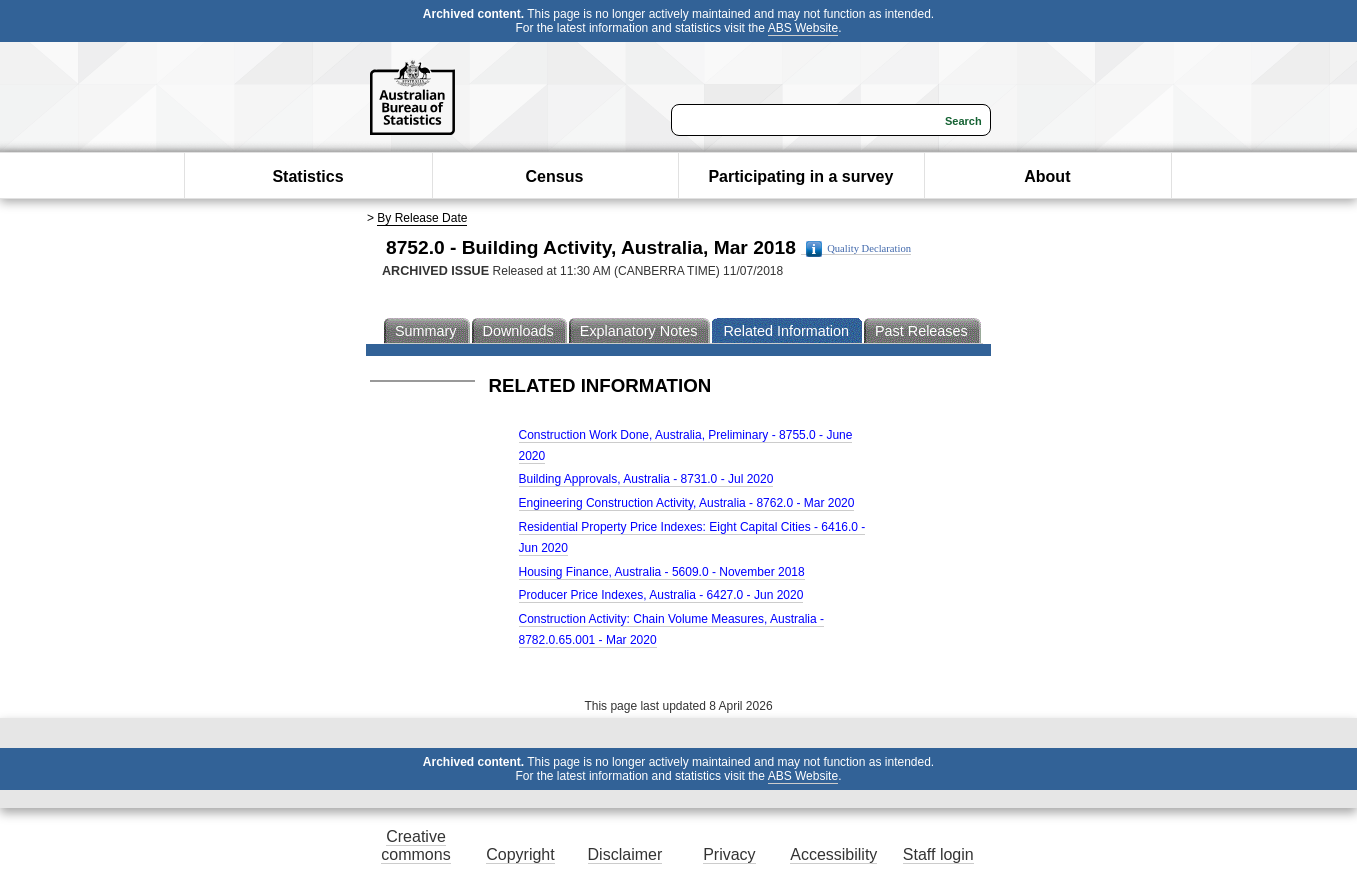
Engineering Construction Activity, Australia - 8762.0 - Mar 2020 (687, 503)
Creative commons (415, 845)
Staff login (938, 854)
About (1047, 176)
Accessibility (833, 854)
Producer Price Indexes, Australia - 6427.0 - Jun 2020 (661, 595)
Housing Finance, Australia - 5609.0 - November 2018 (662, 572)
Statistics (307, 176)
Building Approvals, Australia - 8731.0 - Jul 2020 (646, 479)
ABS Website (803, 28)
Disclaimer (625, 854)
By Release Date (422, 218)
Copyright (520, 854)
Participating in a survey (800, 176)
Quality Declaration (858, 249)
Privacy (729, 854)
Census (555, 176)
